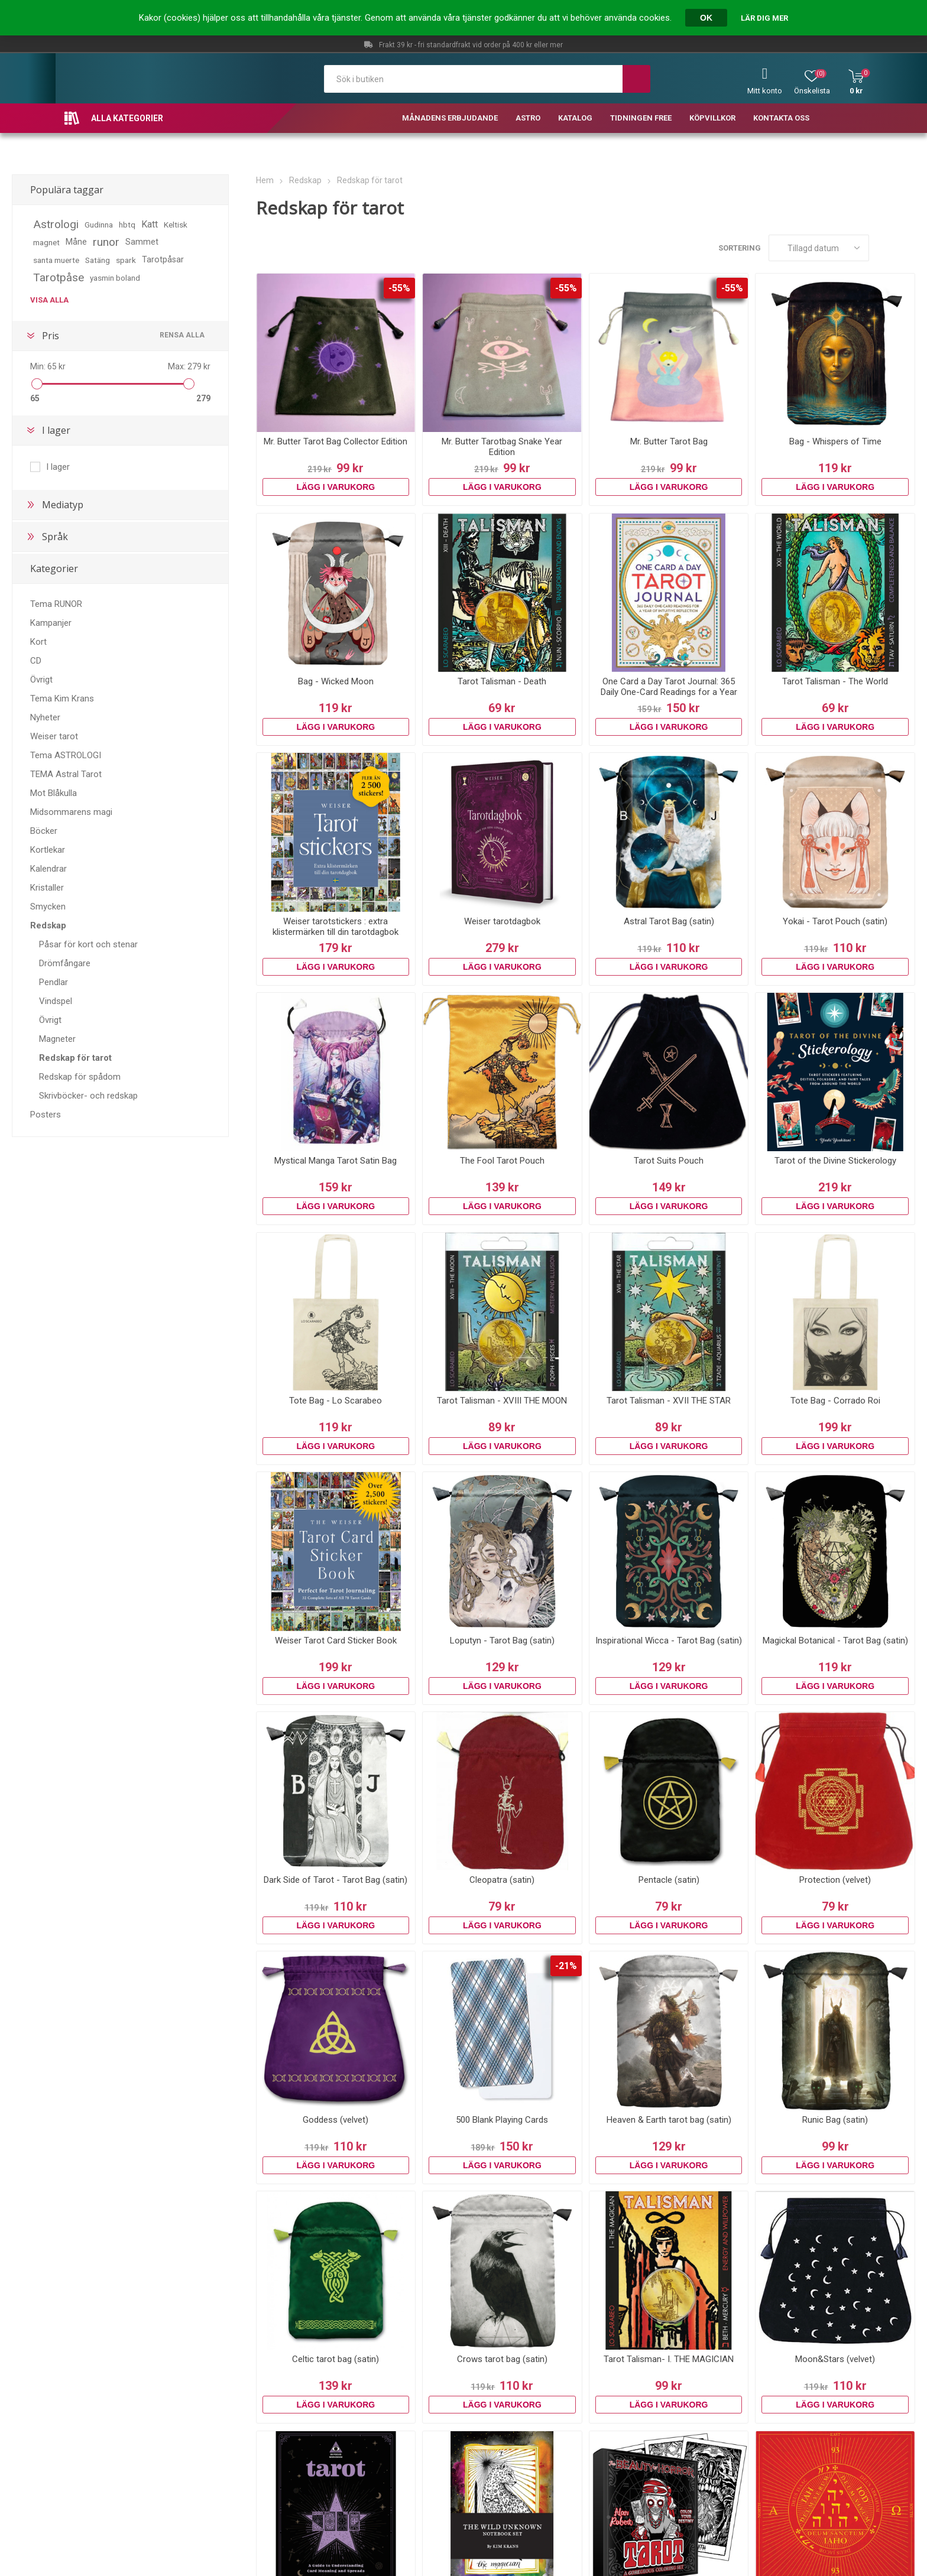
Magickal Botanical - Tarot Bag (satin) (835, 1640)
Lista (906, 248)
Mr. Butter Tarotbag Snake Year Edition (502, 446)
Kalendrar (48, 868)
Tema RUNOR (56, 604)
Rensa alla (182, 335)
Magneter (57, 1039)
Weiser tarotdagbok (502, 921)
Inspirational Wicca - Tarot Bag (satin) (668, 1640)
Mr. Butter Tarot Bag (669, 441)
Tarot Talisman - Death (502, 681)
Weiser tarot (54, 736)
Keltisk (175, 224)
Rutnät (884, 248)
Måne (76, 242)
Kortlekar (47, 849)
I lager (56, 430)
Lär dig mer (764, 18)
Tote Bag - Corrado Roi (835, 1400)
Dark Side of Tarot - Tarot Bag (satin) (335, 1880)
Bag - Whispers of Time (835, 441)
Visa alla (49, 299)
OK (706, 17)
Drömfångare (64, 963)
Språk (55, 536)
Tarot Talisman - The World (835, 681)
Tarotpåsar (163, 260)
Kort (38, 641)
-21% (566, 1965)
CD (35, 660)
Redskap (48, 925)
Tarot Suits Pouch (669, 1160)
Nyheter (45, 717)
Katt (149, 224)
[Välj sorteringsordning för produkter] (819, 248)
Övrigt (41, 679)
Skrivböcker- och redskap (88, 1095)
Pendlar (53, 982)
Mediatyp (62, 504)
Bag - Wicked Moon (336, 681)
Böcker (43, 831)
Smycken (48, 906)
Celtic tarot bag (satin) (335, 2359)
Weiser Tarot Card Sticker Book (336, 1640)
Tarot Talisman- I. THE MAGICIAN (669, 2359)
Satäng (97, 260)
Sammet (141, 242)
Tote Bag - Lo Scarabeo (335, 1400)
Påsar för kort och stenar (88, 944)
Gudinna (99, 224)
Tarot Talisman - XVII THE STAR (669, 1400)
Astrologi (56, 224)
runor (106, 242)
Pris (50, 335)
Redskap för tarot (75, 1058)
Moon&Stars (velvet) (835, 2359)
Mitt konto (764, 90)
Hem (265, 180)
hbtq (127, 224)
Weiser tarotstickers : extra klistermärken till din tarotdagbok (335, 926)
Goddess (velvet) (335, 2119)
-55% (399, 288)
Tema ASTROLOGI (65, 755)
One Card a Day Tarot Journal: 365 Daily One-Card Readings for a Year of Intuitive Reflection (669, 692)
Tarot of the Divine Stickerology (835, 1160)
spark (126, 260)
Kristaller (47, 887)
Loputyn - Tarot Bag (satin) (502, 1640)
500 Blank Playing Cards (502, 2119)
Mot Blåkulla (53, 793)
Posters (45, 1114)
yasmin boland (115, 277)
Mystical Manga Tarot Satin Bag (335, 1160)
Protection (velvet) (835, 1880)
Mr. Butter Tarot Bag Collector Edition (335, 441)
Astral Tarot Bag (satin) (669, 921)
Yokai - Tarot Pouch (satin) (835, 921)
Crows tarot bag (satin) (502, 2359)
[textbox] (473, 79)
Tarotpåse (58, 277)
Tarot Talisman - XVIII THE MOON (502, 1400)
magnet (46, 242)
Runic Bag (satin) (835, 2119)
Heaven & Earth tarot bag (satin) (669, 2119)
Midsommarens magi (71, 812)
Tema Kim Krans (62, 698)
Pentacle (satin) (668, 1880)
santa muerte (56, 260)
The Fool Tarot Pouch (502, 1160)
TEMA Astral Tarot (66, 774)
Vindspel (55, 1001)
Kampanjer (51, 623)
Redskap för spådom (80, 1076)
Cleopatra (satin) (501, 1880)
